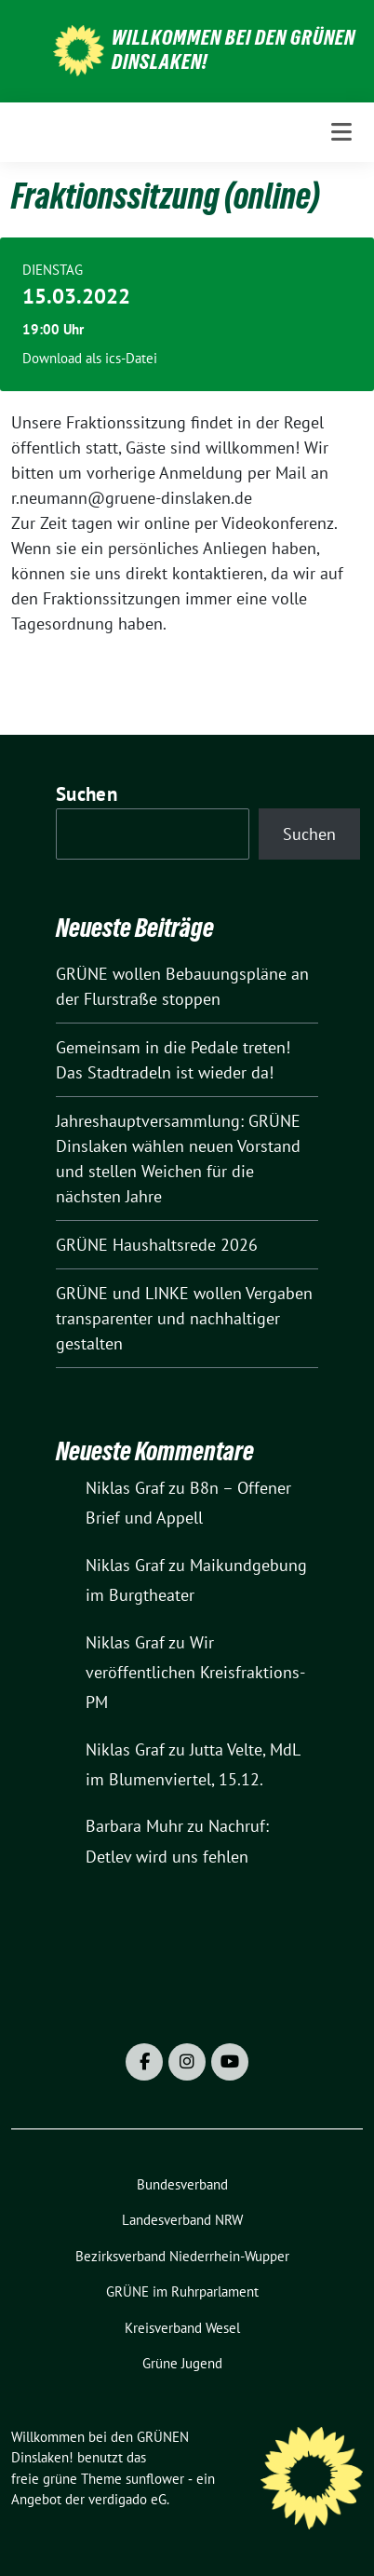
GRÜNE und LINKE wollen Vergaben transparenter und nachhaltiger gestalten (184, 1318)
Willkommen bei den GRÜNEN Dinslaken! (233, 49)
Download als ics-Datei (89, 358)
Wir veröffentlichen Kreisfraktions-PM (195, 1673)
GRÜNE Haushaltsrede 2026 (157, 1244)
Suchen (86, 794)
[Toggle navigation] (341, 131)
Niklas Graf (125, 1487)
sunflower (155, 2479)
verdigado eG (127, 2499)
